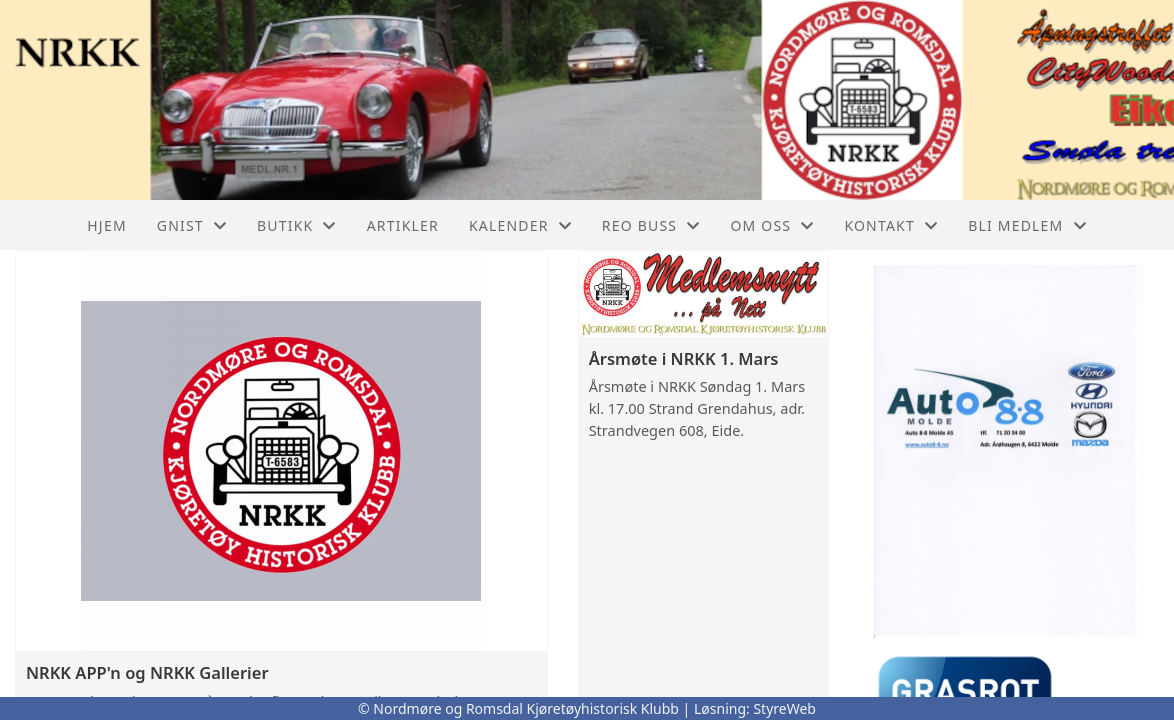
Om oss (772, 225)
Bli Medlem (1027, 225)
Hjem (106, 225)
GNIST (192, 225)
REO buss (651, 225)
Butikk (297, 225)
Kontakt (891, 225)
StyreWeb (784, 708)
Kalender (520, 225)
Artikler (403, 225)
